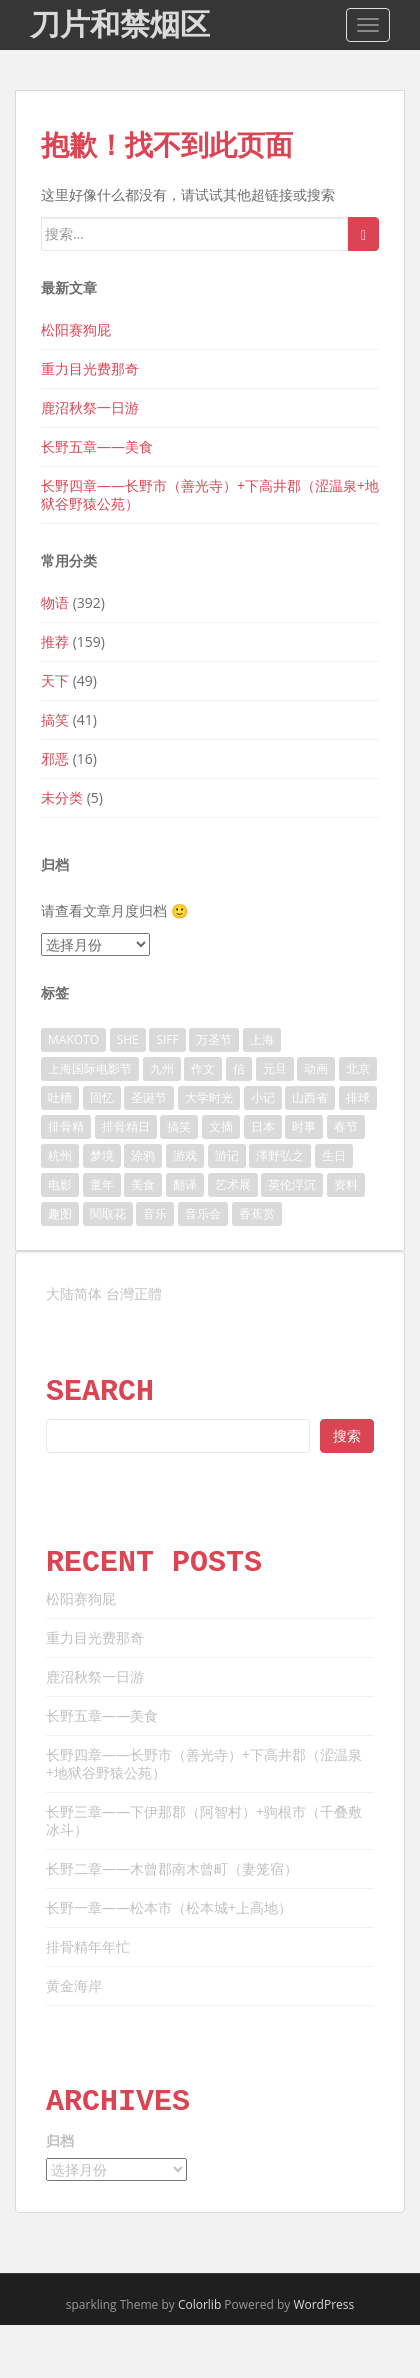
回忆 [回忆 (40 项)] (102, 1097)
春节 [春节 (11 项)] (346, 1126)
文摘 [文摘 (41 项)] (221, 1126)
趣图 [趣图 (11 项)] (60, 1213)
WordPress (323, 2304)
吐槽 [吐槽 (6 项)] (60, 1097)
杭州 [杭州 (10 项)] (60, 1155)
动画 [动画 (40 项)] (316, 1068)
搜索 (347, 1435)
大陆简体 (74, 1293)
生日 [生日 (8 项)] (334, 1155)
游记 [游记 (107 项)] (227, 1155)
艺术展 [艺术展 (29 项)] (233, 1184)
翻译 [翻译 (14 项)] (185, 1184)
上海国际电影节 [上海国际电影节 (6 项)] (90, 1068)
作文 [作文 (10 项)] (203, 1068)
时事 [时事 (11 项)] (304, 1126)
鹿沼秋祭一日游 (90, 407)
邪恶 (55, 758)
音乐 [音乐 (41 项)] (155, 1213)
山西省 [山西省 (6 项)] (310, 1097)
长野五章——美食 (97, 446)
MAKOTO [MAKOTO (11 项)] (73, 1039)
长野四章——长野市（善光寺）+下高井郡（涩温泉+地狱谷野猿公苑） (210, 494)
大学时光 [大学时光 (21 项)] (209, 1097)
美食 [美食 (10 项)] (143, 1184)
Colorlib (199, 2304)
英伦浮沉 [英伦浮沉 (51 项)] (292, 1184)
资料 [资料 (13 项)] (346, 1184)
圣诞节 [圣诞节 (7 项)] (149, 1097)
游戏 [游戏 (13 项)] (185, 1155)
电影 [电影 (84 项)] (60, 1184)
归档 (60, 2140)
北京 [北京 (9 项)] (358, 1068)
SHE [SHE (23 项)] (128, 1039)
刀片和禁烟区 (120, 24)
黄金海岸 (74, 1985)
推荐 (55, 641)
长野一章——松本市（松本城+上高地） (169, 1907)
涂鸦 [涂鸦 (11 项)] (143, 1155)
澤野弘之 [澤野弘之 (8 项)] (280, 1155)
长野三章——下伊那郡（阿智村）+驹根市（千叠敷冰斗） (204, 1820)
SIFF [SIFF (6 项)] (167, 1039)
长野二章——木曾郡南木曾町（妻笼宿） (172, 1868)
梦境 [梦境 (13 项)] (102, 1155)
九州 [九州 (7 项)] (162, 1068)
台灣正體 (134, 1293)
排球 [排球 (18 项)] (358, 1097)
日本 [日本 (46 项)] (263, 1126)
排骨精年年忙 (88, 1946)
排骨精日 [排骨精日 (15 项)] (126, 1126)
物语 (55, 602)
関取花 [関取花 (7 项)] (108, 1213)
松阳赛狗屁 (76, 329)
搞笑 (55, 719)
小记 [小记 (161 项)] (263, 1097)
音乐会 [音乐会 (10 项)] (203, 1213)
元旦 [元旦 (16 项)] (275, 1068)
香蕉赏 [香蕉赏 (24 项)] (257, 1213)
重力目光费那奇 (90, 368)
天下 (55, 680)
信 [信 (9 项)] (239, 1068)
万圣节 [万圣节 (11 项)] (214, 1039)
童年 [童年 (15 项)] (102, 1184)
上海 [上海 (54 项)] (262, 1039)
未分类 (62, 797)
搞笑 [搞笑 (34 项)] (179, 1126)
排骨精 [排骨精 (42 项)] (66, 1126)
